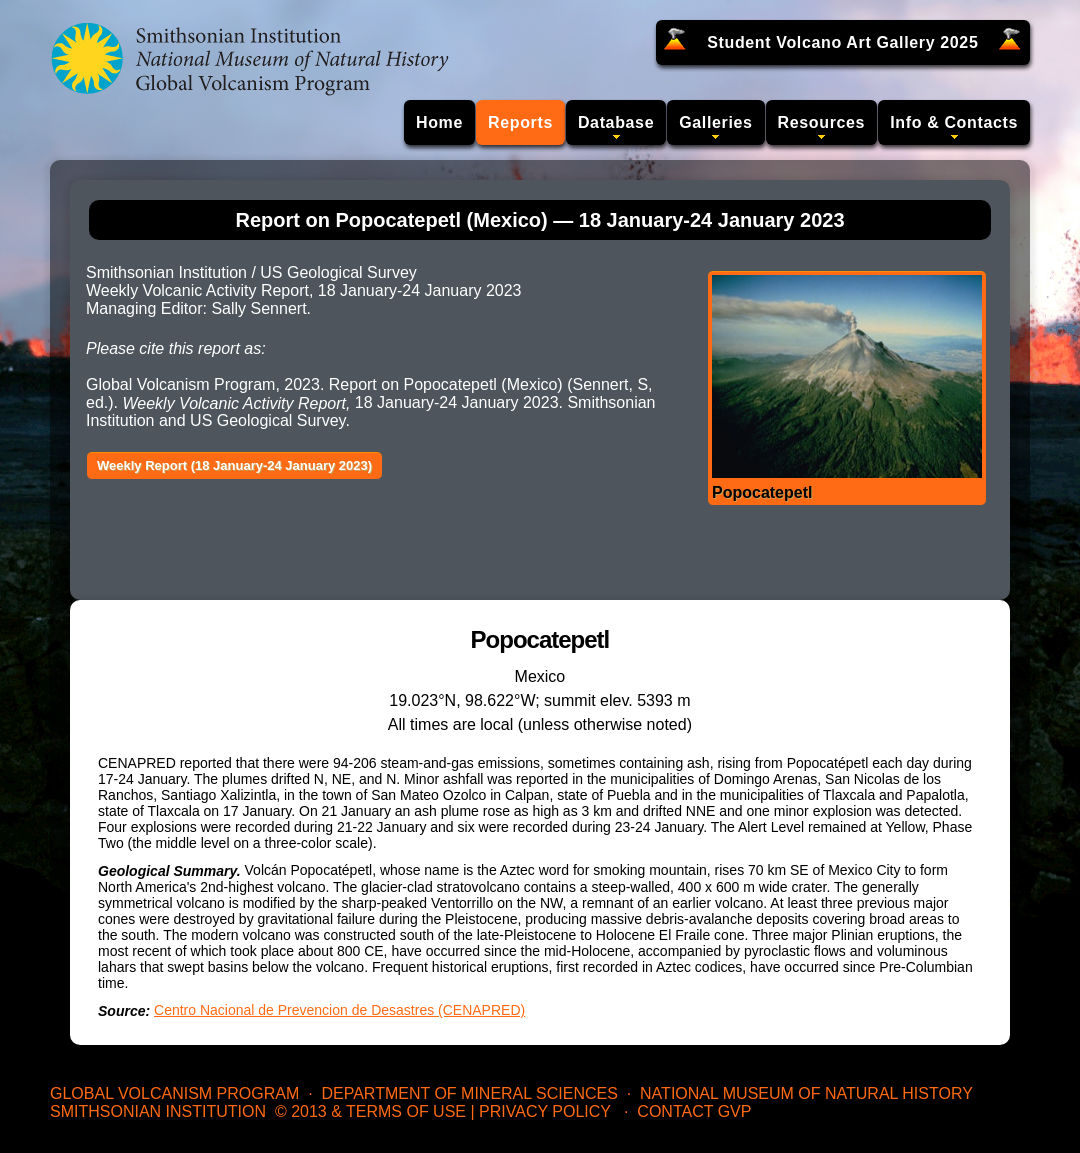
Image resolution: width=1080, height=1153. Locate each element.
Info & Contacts (954, 122)
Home (439, 122)
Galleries (715, 122)
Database (616, 122)
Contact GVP (694, 1111)
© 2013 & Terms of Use (370, 1111)
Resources (822, 122)
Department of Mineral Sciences (469, 1093)
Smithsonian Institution (158, 1111)
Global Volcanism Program (174, 1093)
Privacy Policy (545, 1111)
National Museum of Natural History (806, 1093)
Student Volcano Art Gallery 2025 (842, 42)
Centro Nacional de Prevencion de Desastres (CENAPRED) (339, 1010)
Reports (520, 122)
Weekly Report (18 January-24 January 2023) (234, 465)
